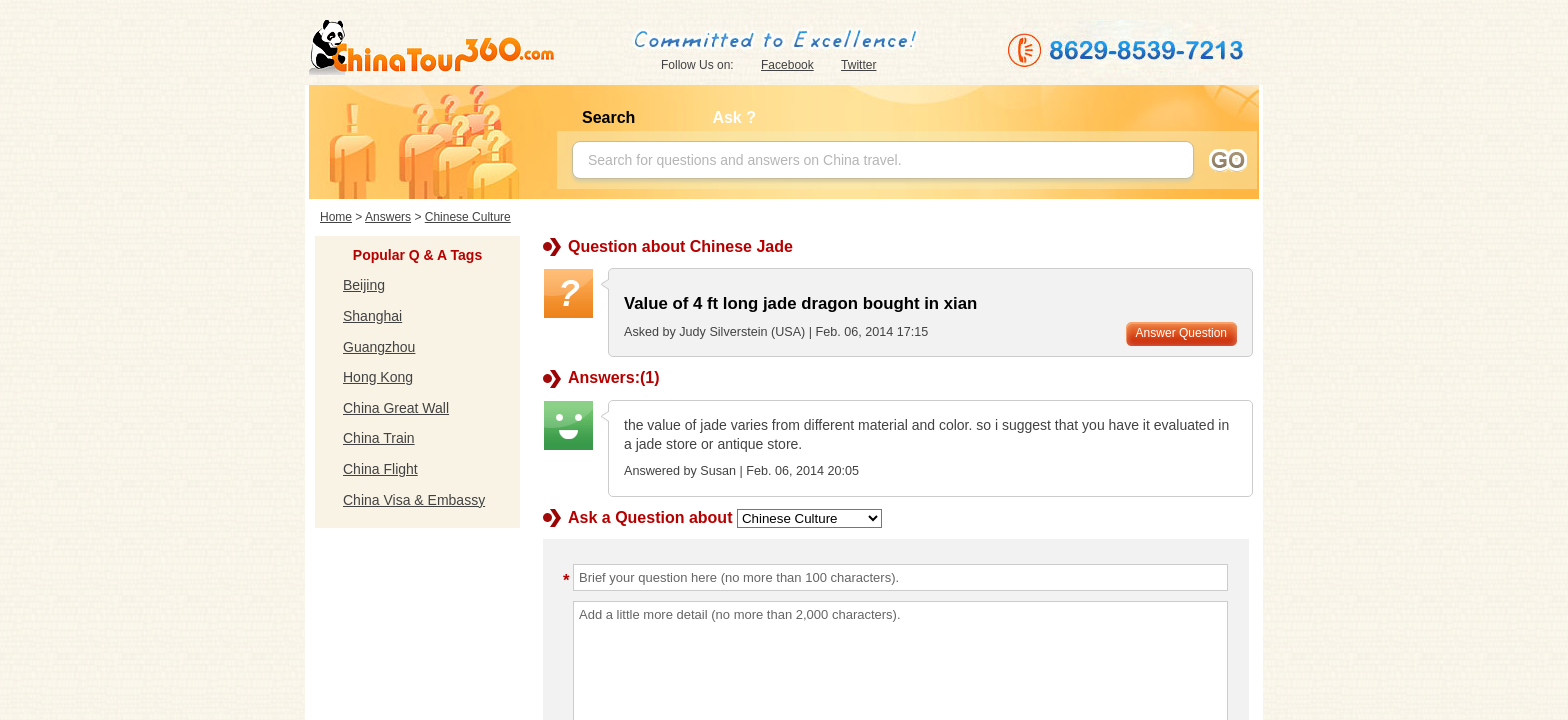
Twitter (858, 65)
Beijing (364, 285)
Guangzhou (379, 347)
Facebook (787, 65)
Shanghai (372, 316)
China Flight (380, 469)
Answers (388, 217)
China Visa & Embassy (414, 500)
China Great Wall (396, 408)
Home (336, 217)
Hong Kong (378, 377)
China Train (379, 438)
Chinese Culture (468, 217)
